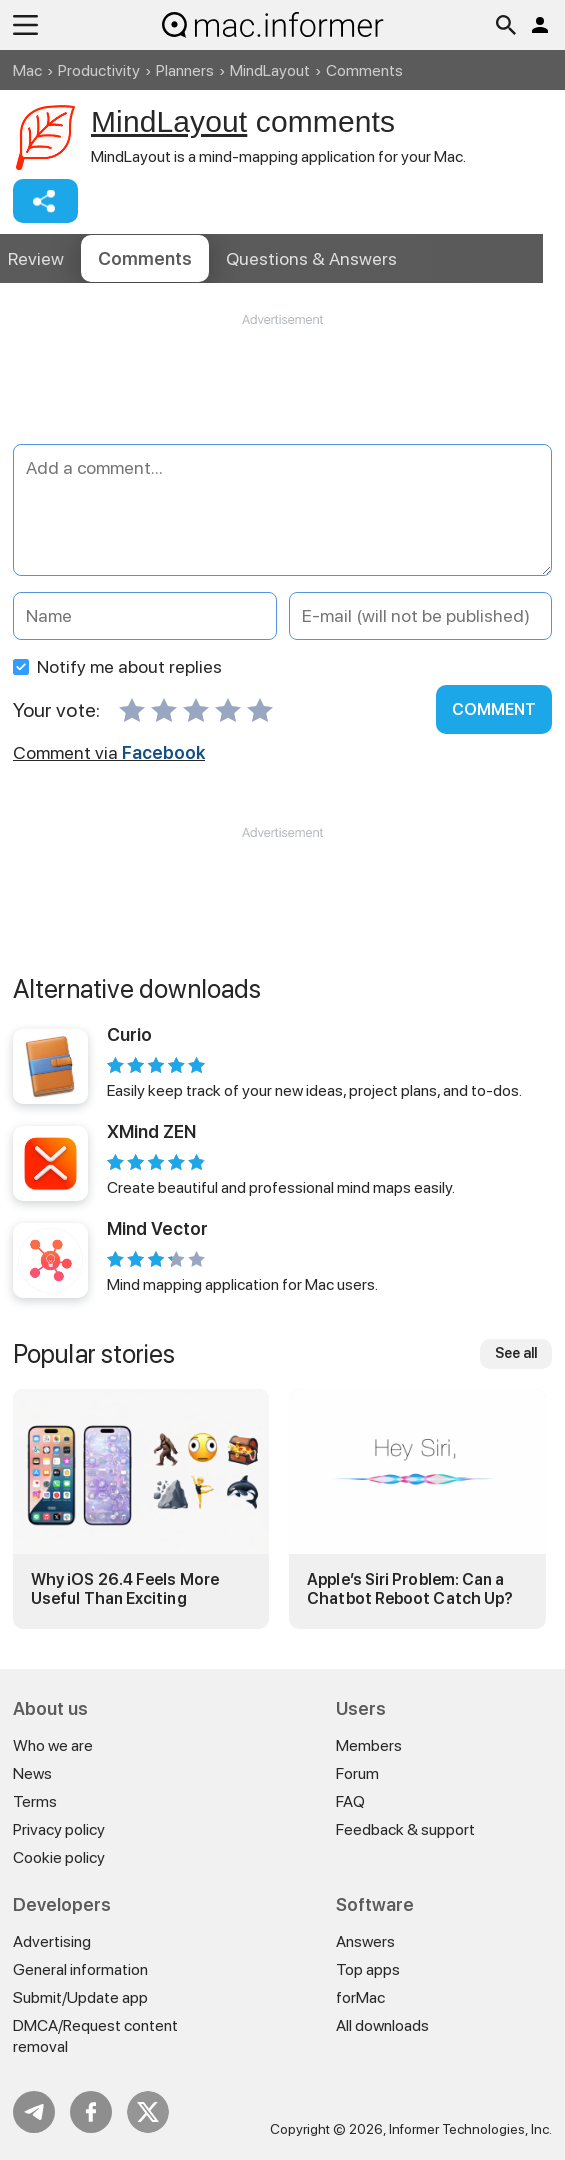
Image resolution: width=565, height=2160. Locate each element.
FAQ (350, 1801)
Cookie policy (59, 1857)
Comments (145, 258)
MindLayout (270, 70)
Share (45, 201)
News (32, 1773)
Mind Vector (157, 1228)
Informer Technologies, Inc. (470, 2129)
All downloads (382, 2025)
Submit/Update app (80, 1997)
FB (91, 2112)
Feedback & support (405, 1829)
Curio (129, 1034)
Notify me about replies (117, 666)
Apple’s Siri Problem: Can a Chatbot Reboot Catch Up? (410, 1589)
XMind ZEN (151, 1131)
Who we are (53, 1745)
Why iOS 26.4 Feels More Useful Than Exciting (125, 1589)
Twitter (148, 2112)
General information (80, 1969)
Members (369, 1745)
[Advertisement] (282, 389)
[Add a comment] (282, 510)
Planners (185, 70)
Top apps (368, 1969)
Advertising (52, 1941)
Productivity (99, 70)
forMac (360, 1997)
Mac (27, 70)
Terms (35, 1801)
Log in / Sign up (540, 25)
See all (516, 1353)
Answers (311, 258)
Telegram (34, 2112)
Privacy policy (59, 1829)
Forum (357, 1773)
